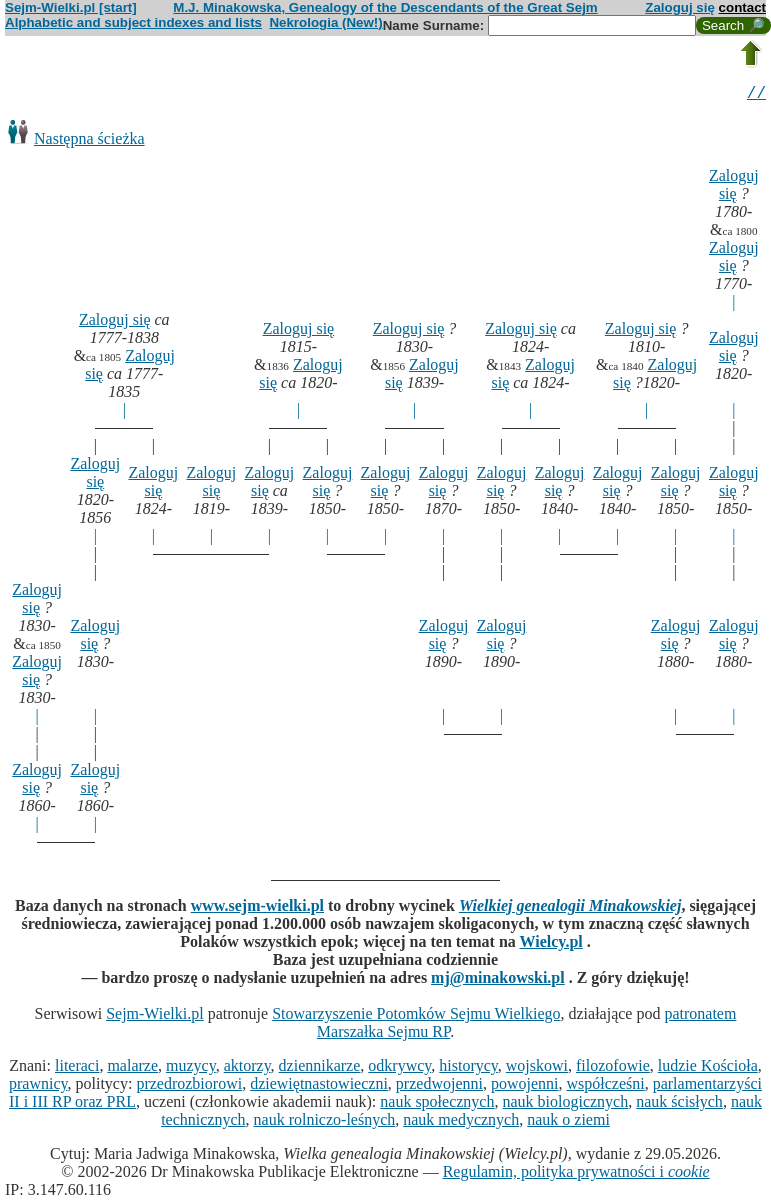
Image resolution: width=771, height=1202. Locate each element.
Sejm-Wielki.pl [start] (71, 7)
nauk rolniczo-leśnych (325, 1122)
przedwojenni (439, 1086)
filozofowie (613, 1068)
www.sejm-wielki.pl (257, 908)
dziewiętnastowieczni (319, 1086)
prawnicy (38, 1086)
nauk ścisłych (679, 1104)
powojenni (525, 1086)
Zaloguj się (680, 7)
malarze (132, 1068)
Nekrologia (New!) (325, 22)
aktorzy (247, 1068)
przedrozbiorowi (189, 1086)
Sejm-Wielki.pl (155, 1016)
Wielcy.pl (550, 944)
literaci (77, 1068)
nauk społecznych (437, 1104)
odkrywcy (399, 1068)
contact (742, 7)
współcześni (605, 1086)
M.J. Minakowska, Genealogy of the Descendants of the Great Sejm (385, 7)
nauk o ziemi (568, 1122)
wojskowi (537, 1068)
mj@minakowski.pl (498, 980)
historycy (468, 1068)
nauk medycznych (461, 1122)
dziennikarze (320, 1068)
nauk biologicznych (565, 1104)
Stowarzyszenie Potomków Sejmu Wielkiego (416, 1016)
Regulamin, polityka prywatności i (576, 1174)
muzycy (191, 1068)
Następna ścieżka (89, 141)
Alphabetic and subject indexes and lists (133, 22)
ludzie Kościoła (708, 1068)
